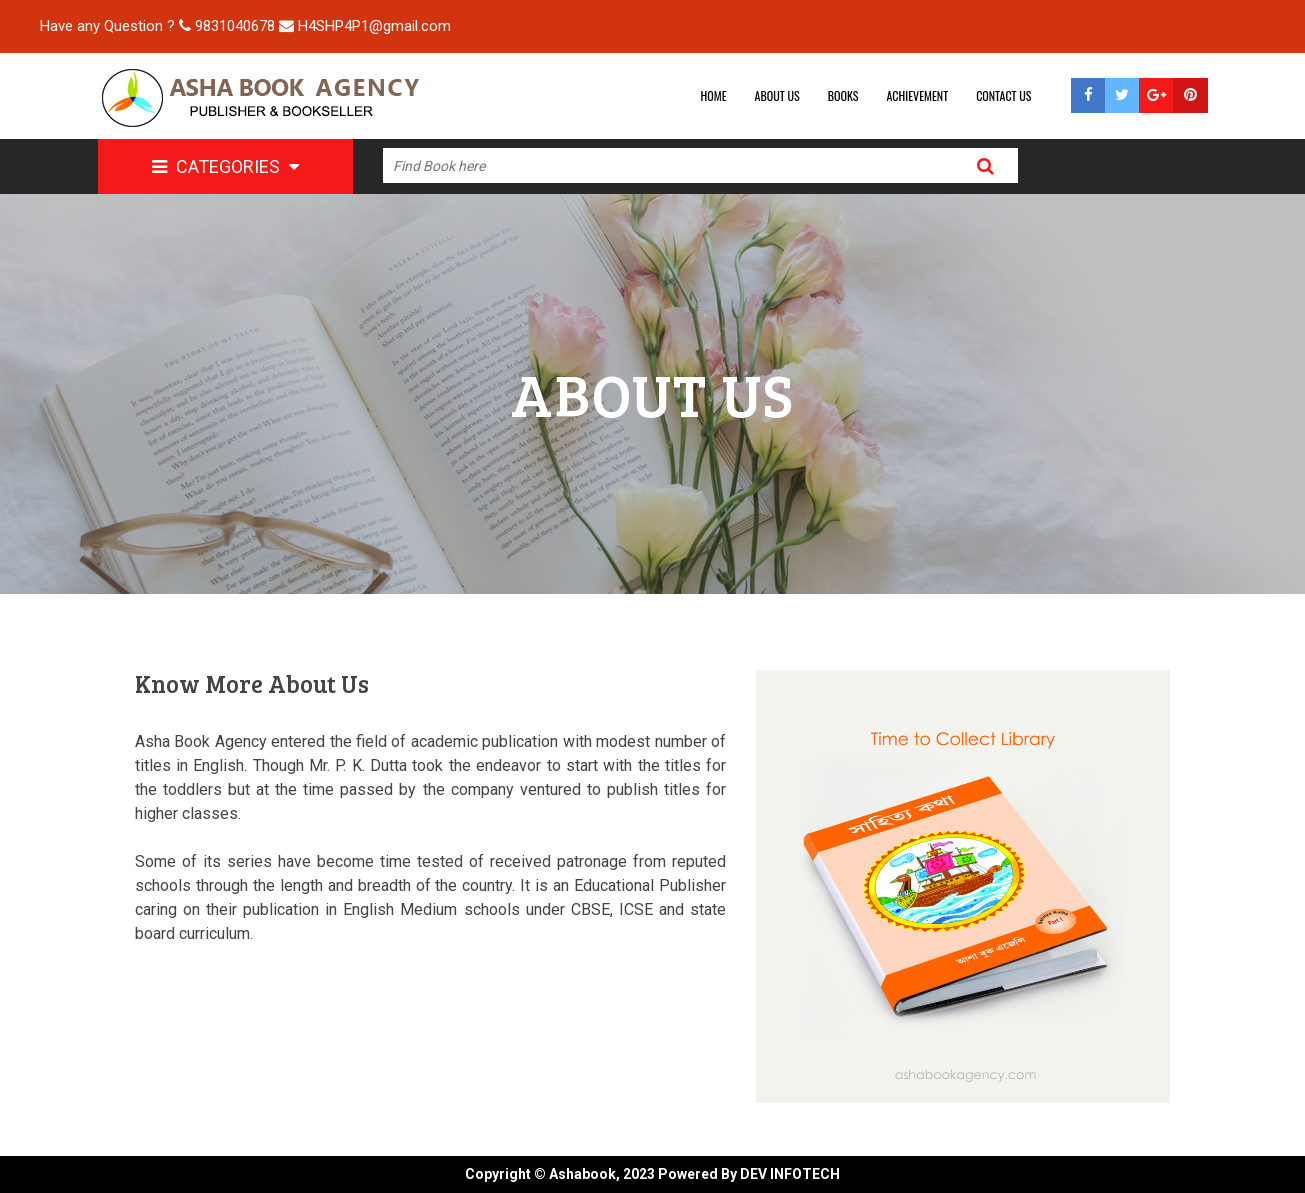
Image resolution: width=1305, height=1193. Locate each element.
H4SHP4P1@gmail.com (374, 26)
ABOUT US (777, 95)
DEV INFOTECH (790, 1174)
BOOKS (843, 95)
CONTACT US (1003, 95)
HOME (714, 95)
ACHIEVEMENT (917, 95)
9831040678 (235, 26)
